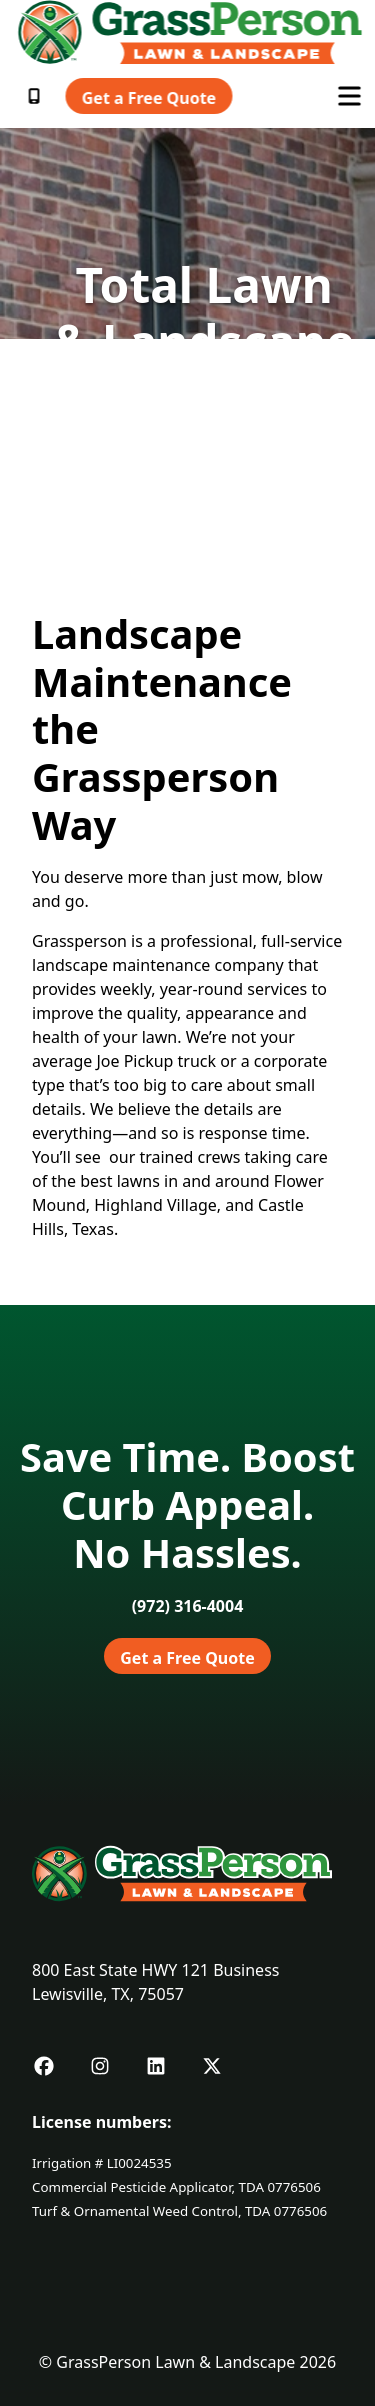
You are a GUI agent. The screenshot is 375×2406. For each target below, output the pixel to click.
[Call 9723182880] (36, 96)
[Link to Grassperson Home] (190, 32)
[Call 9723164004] (188, 1606)
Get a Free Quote (149, 98)
